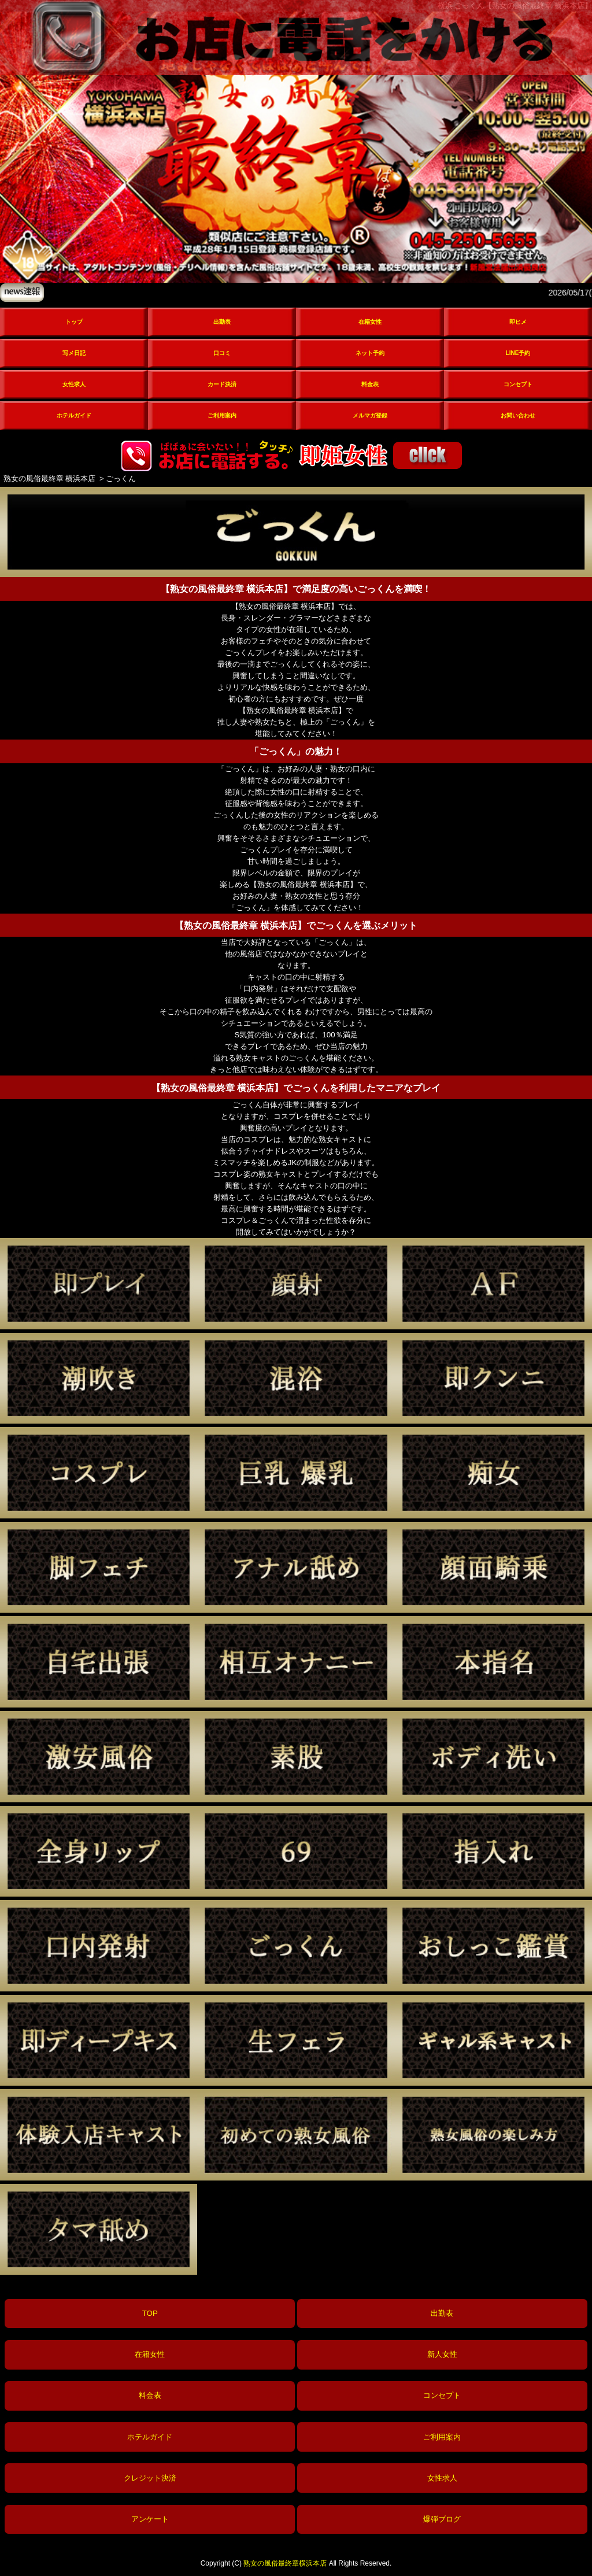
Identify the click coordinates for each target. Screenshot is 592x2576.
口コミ (222, 353)
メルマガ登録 (370, 415)
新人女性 (442, 2354)
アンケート (150, 2519)
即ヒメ (518, 322)
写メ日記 (74, 353)
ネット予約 (370, 353)
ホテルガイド (74, 415)
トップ (74, 322)
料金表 (370, 384)
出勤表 (222, 322)
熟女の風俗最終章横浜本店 (285, 2563)
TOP (150, 2313)
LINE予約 (518, 353)
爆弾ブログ (442, 2519)
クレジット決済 (150, 2478)
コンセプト (518, 384)
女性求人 (74, 384)
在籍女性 (370, 322)
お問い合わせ (518, 415)
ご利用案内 (222, 415)
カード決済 (222, 384)
